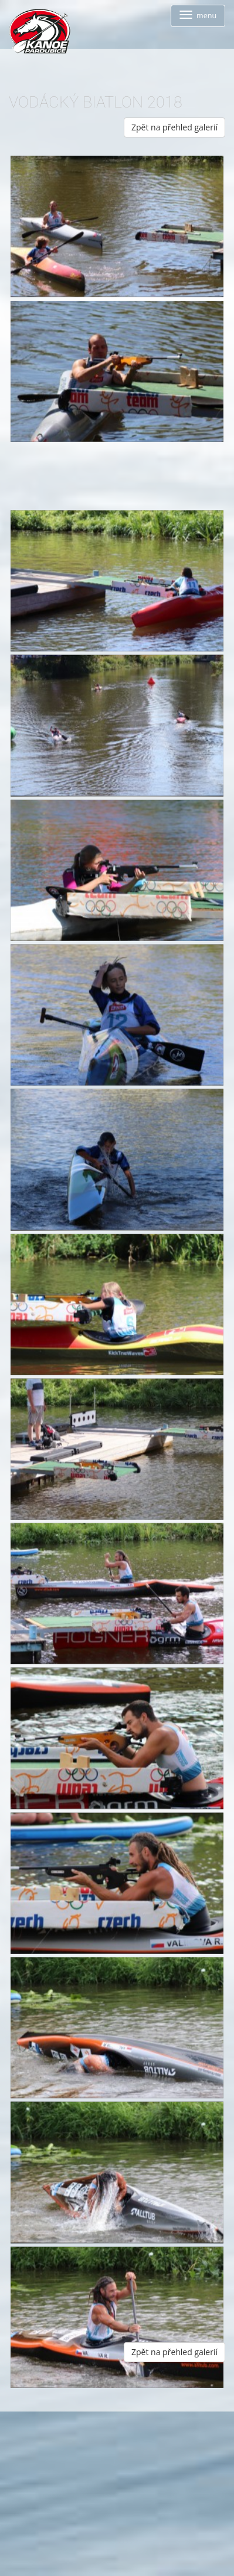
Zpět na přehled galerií (174, 127)
